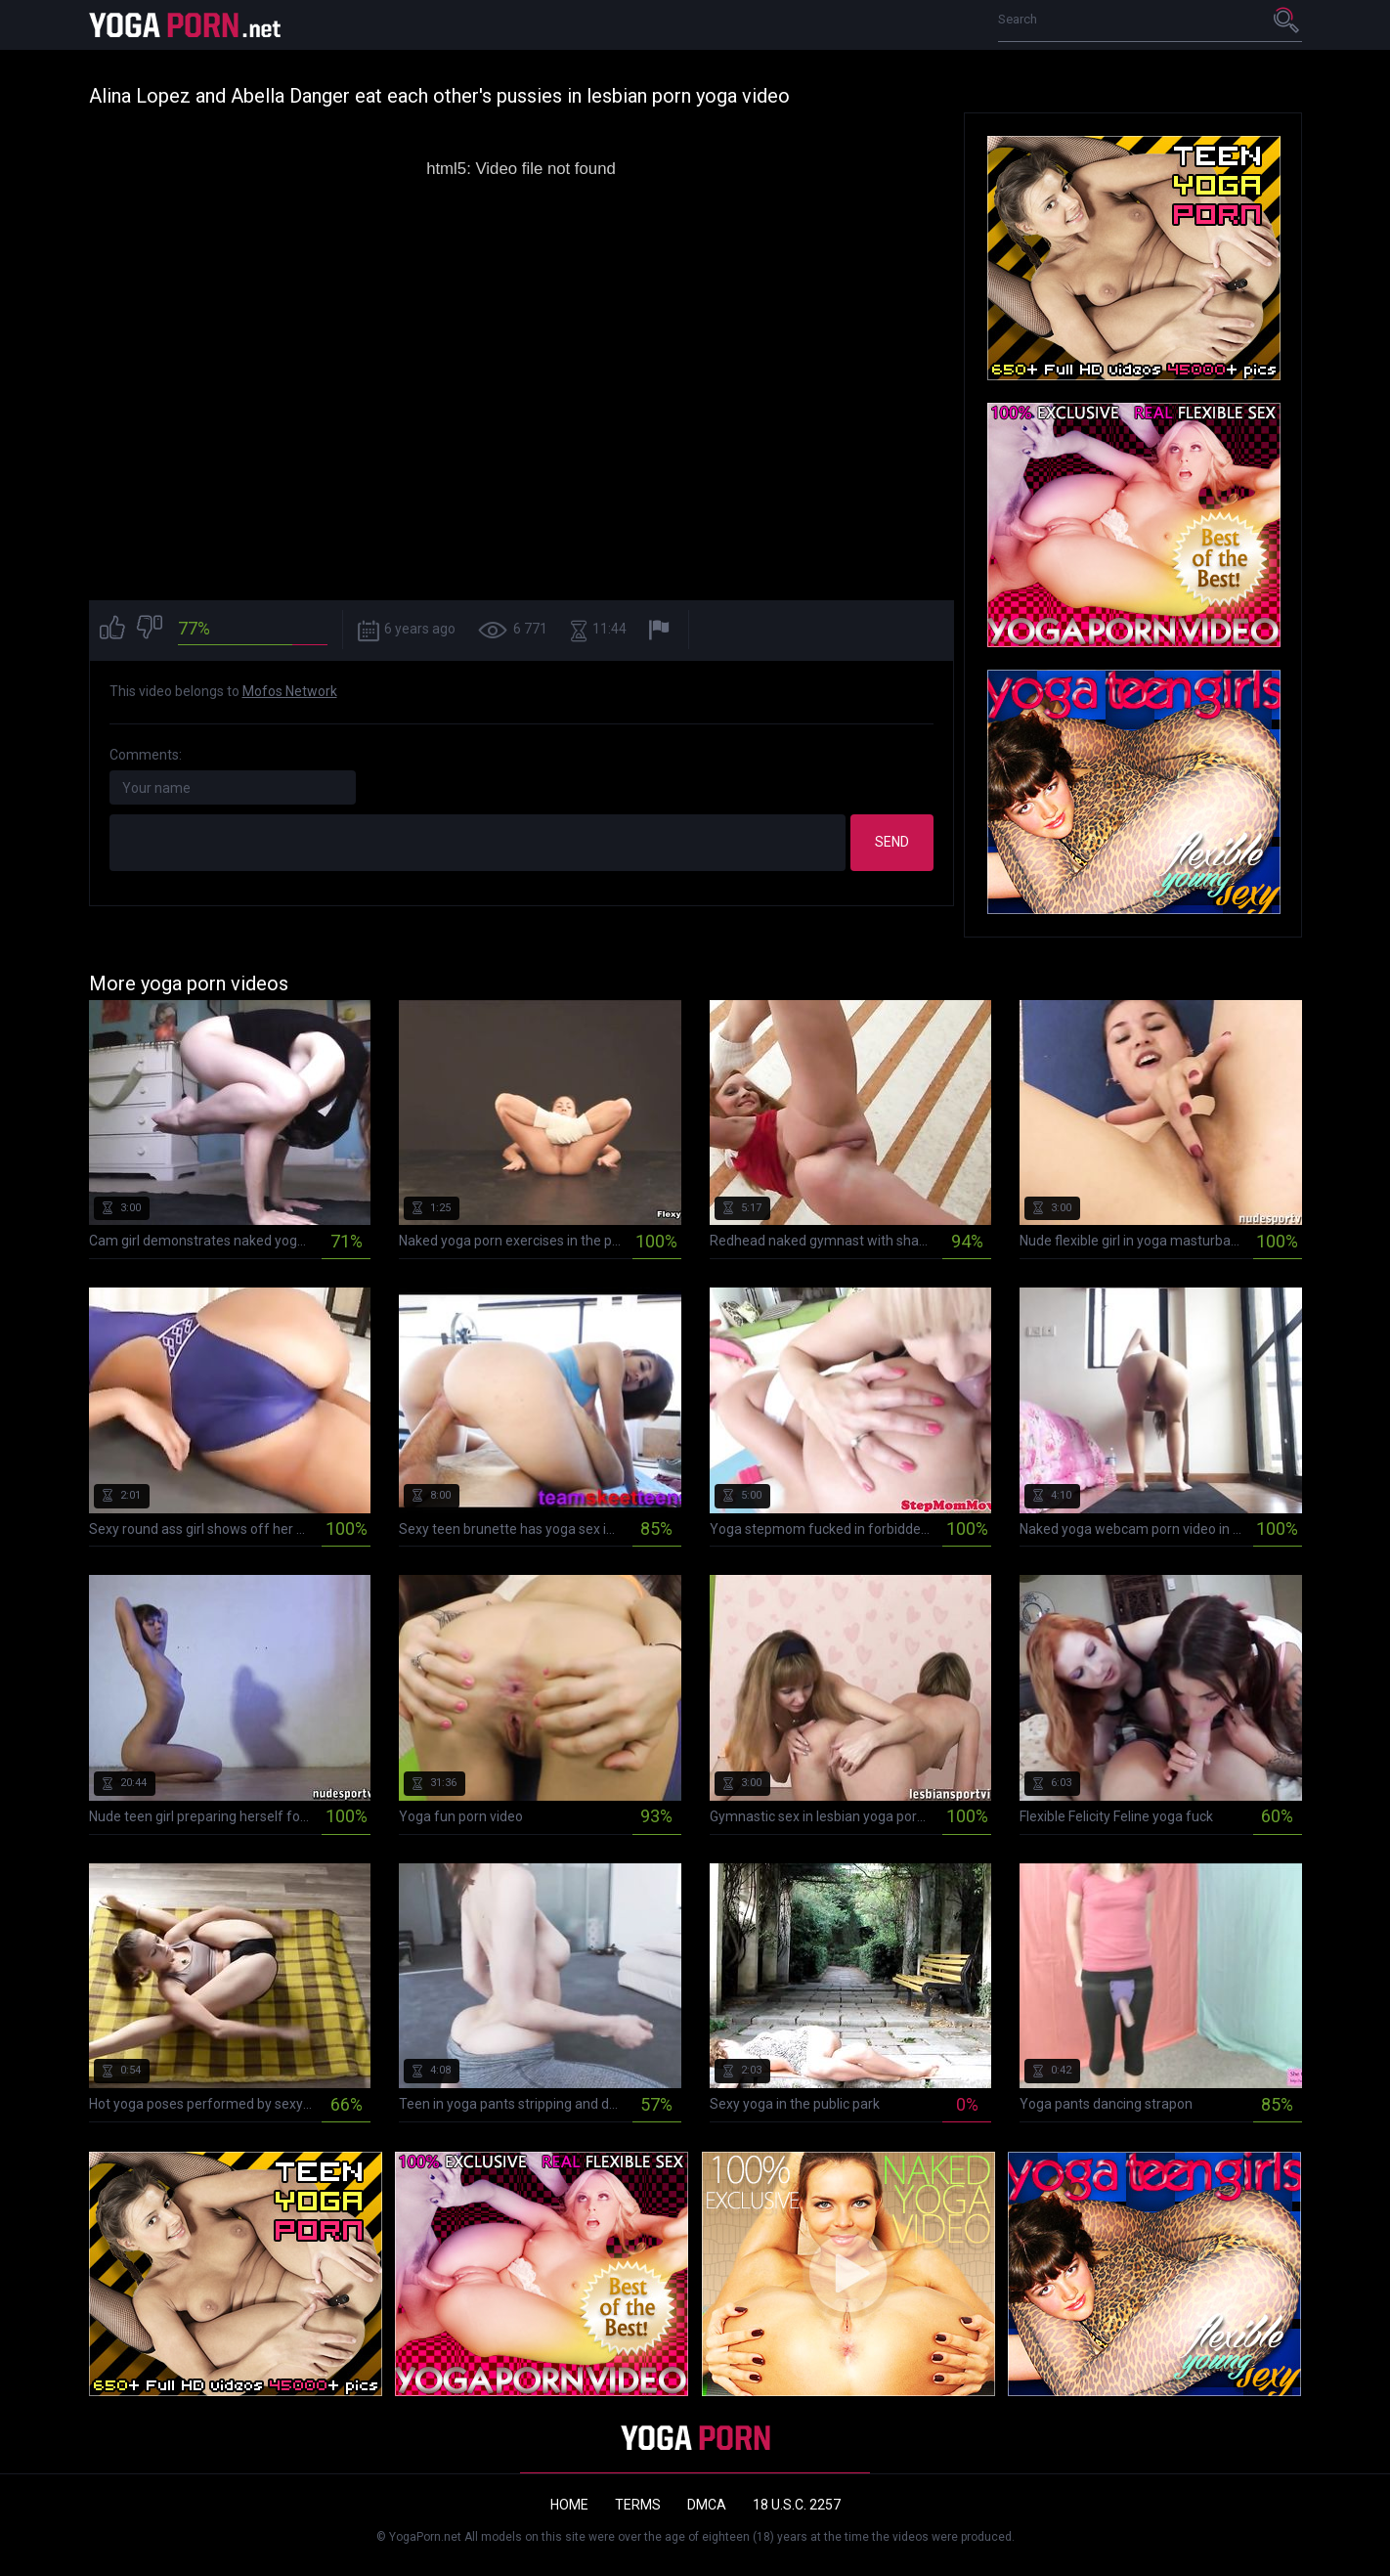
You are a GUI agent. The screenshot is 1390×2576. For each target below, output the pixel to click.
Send (892, 842)
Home (569, 2504)
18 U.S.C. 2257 (797, 2504)
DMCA (706, 2504)
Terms (638, 2504)
